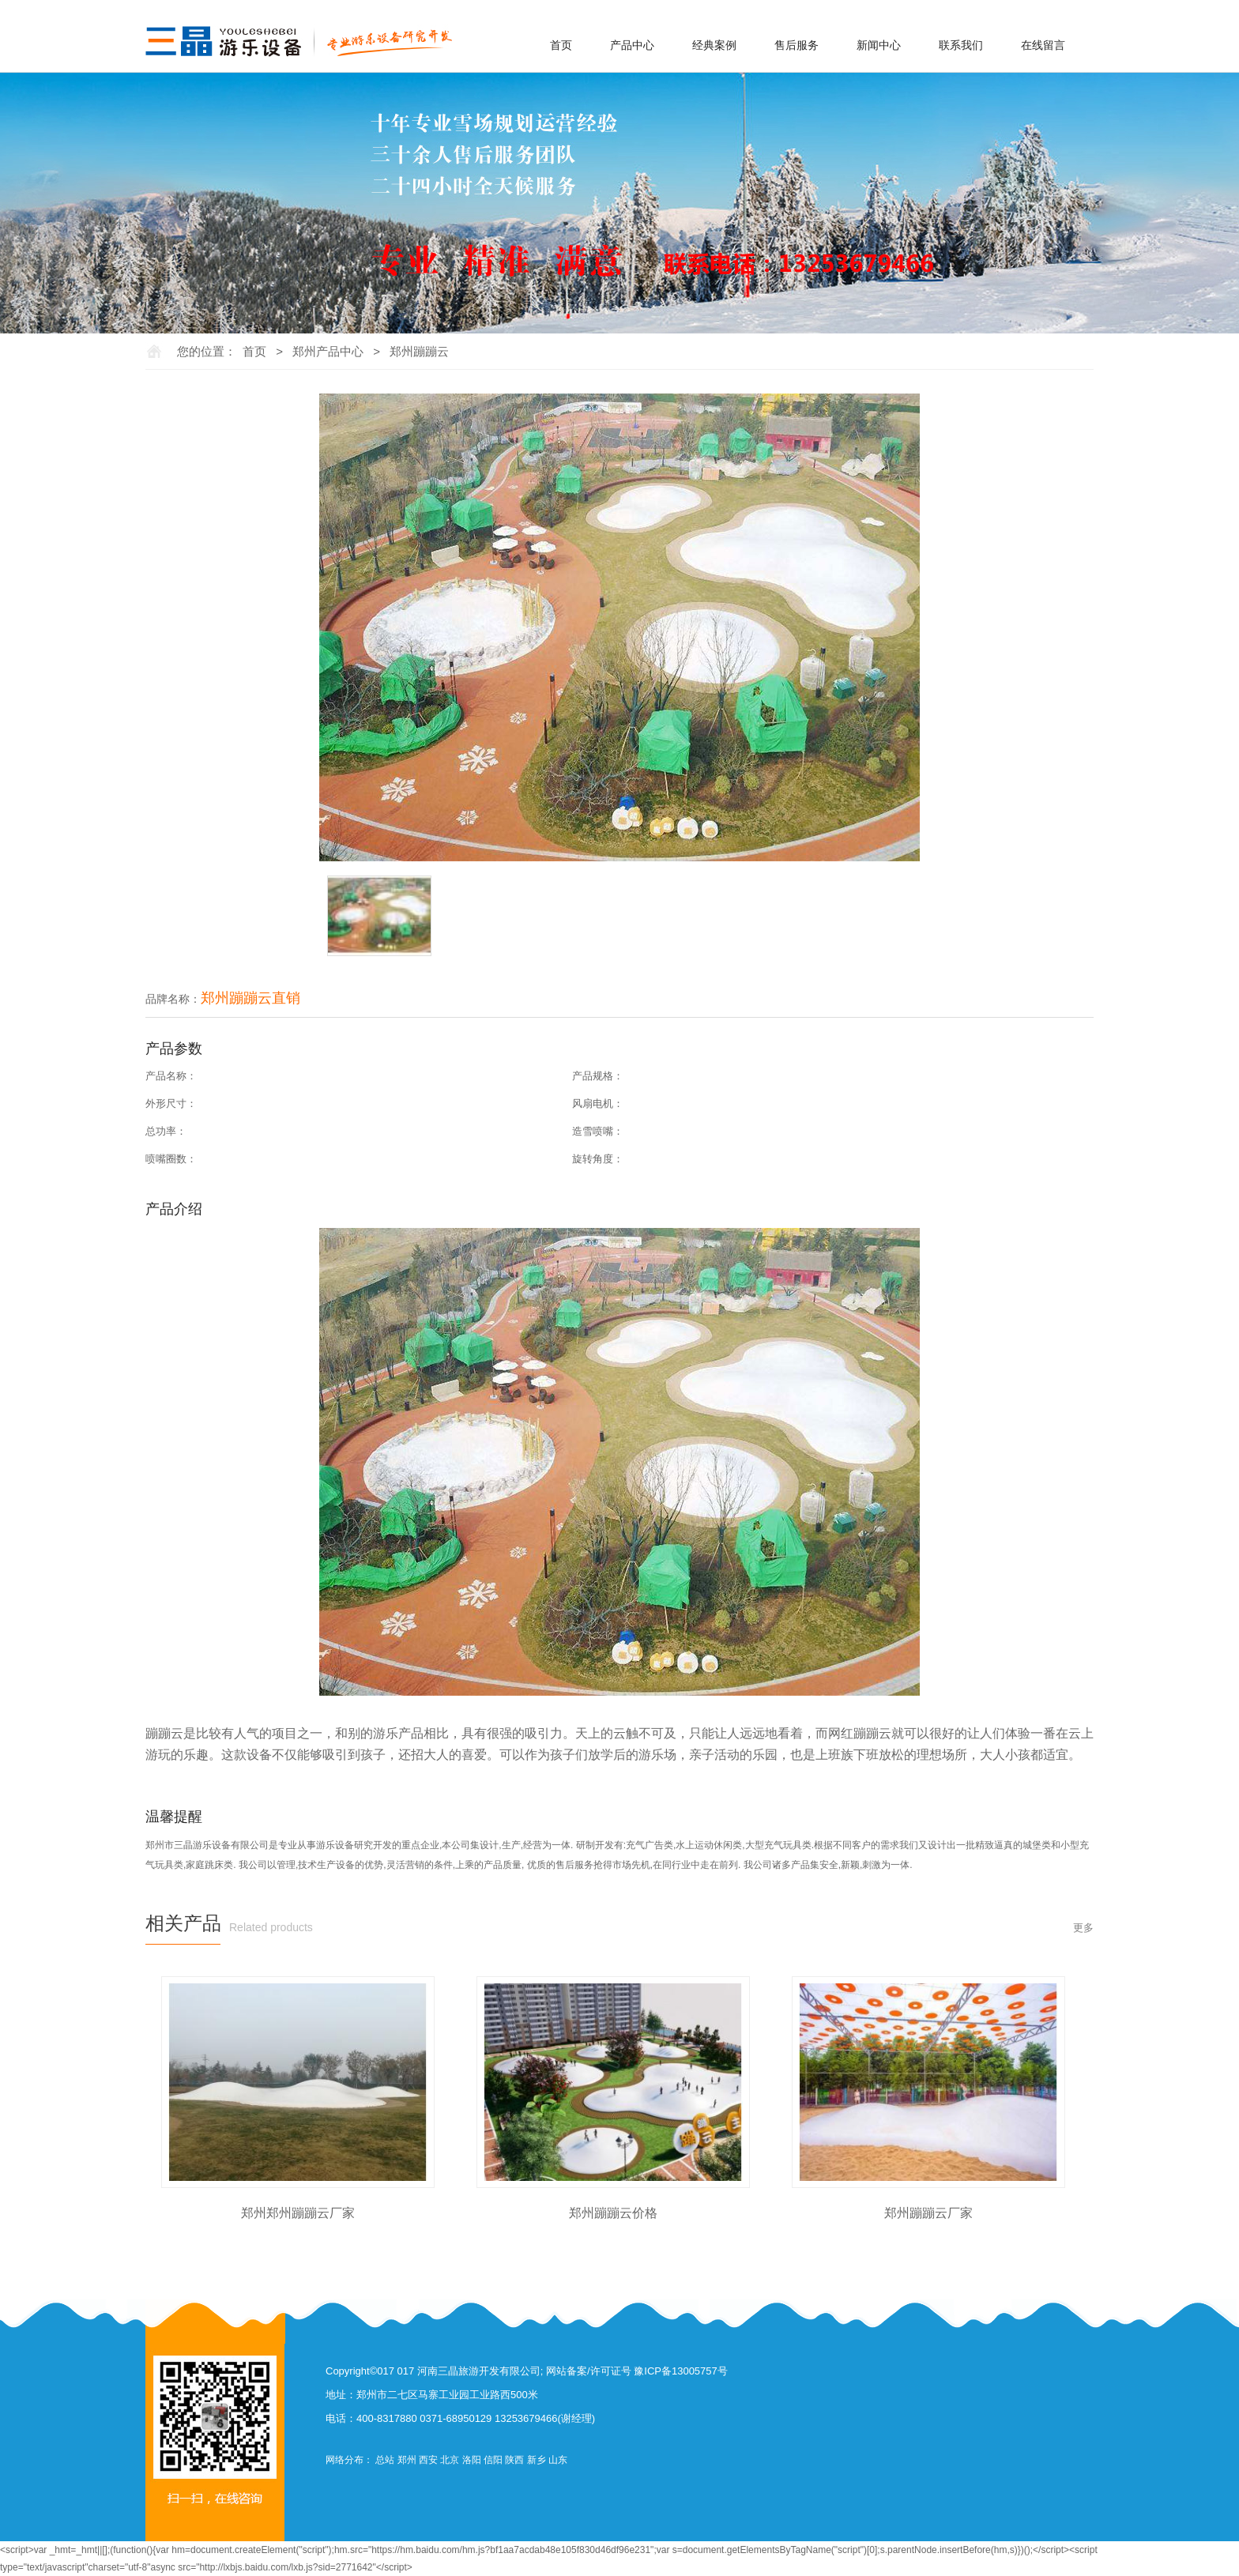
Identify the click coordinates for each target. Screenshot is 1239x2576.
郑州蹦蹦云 (419, 351)
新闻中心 (879, 45)
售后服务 (796, 45)
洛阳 (471, 2459)
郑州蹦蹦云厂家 (928, 2213)
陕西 (514, 2459)
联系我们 (961, 45)
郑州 (406, 2459)
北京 (449, 2459)
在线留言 (1043, 45)
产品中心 (632, 45)
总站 (384, 2459)
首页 (561, 45)
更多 (1083, 1928)
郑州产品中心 (327, 351)
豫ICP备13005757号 (681, 2371)
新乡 (536, 2459)
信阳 (493, 2459)
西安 (428, 2459)
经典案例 (714, 45)
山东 (557, 2459)
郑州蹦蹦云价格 (613, 2213)
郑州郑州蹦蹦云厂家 (298, 2213)
